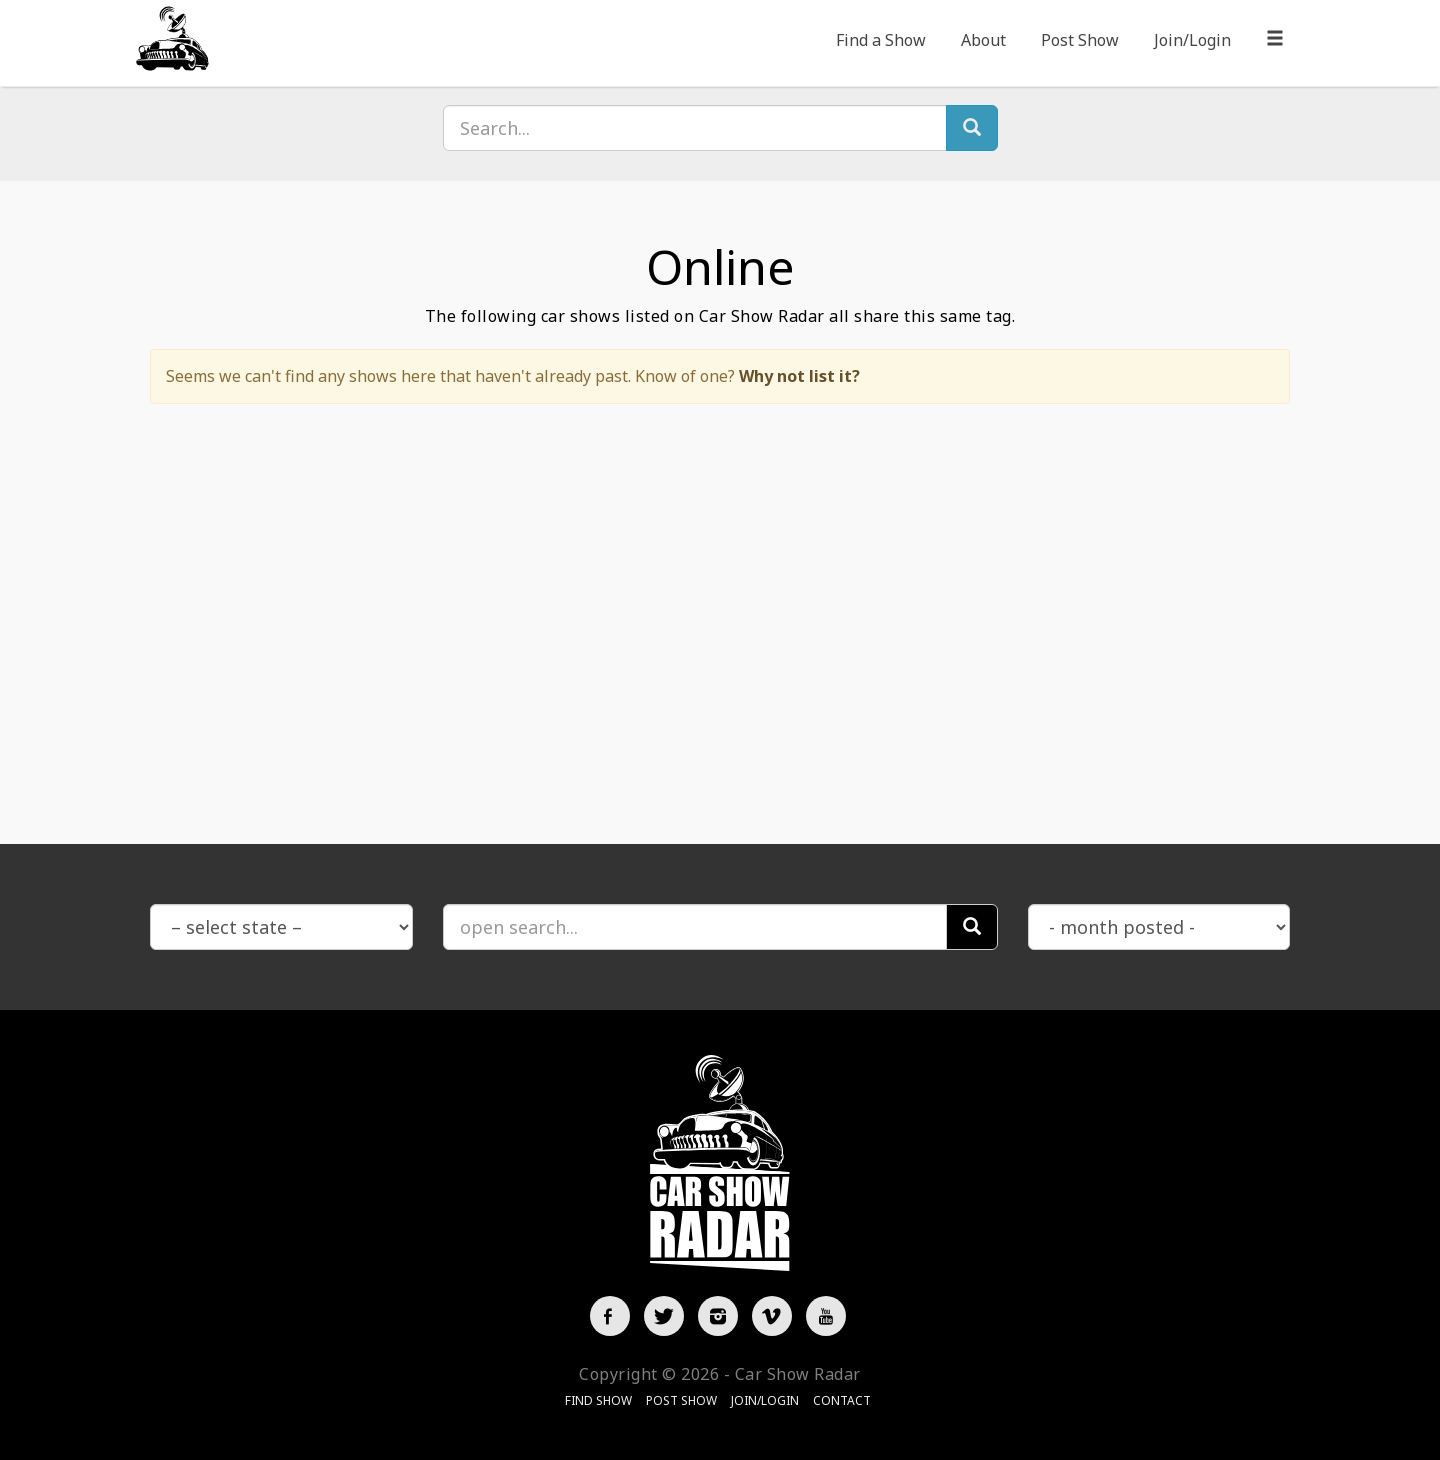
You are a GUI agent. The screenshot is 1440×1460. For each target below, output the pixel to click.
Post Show (1080, 40)
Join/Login (1192, 40)
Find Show (598, 1400)
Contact (842, 1400)
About (983, 40)
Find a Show (881, 40)
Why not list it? (799, 376)
